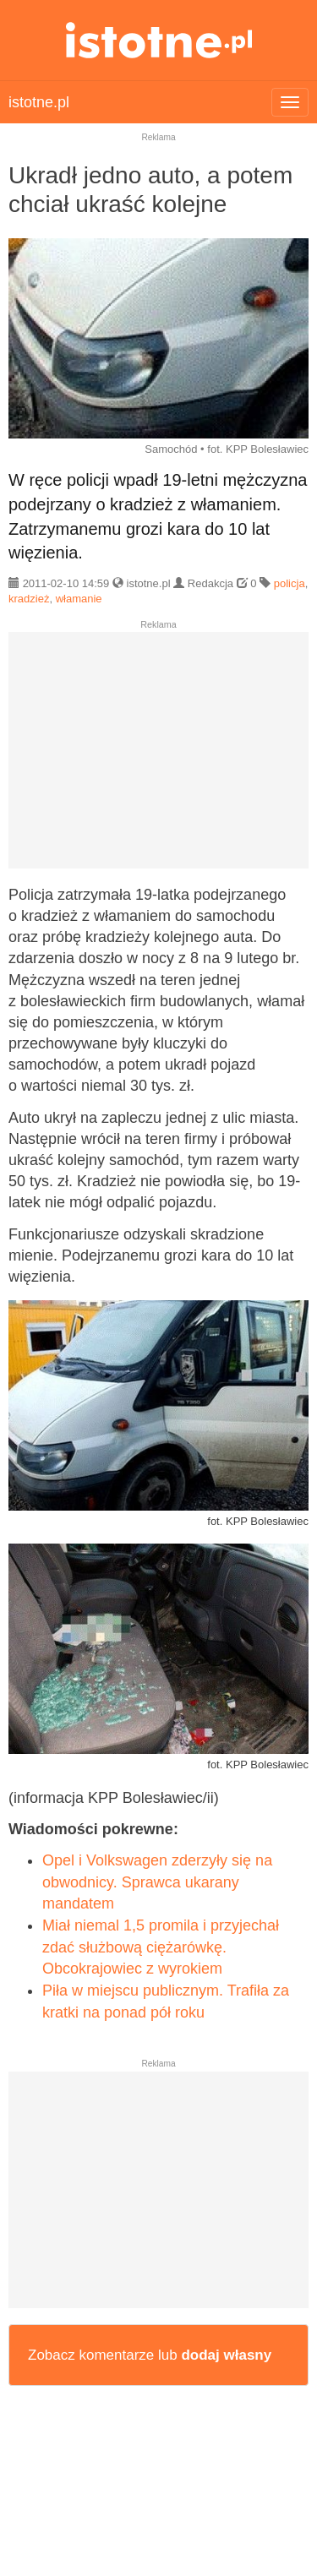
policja (289, 583)
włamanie (79, 598)
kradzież (28, 598)
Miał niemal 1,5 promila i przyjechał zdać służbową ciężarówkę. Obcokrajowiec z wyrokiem (160, 1947)
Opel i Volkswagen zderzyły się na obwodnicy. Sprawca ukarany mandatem (157, 1882)
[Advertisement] (158, 757)
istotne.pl (158, 40)
